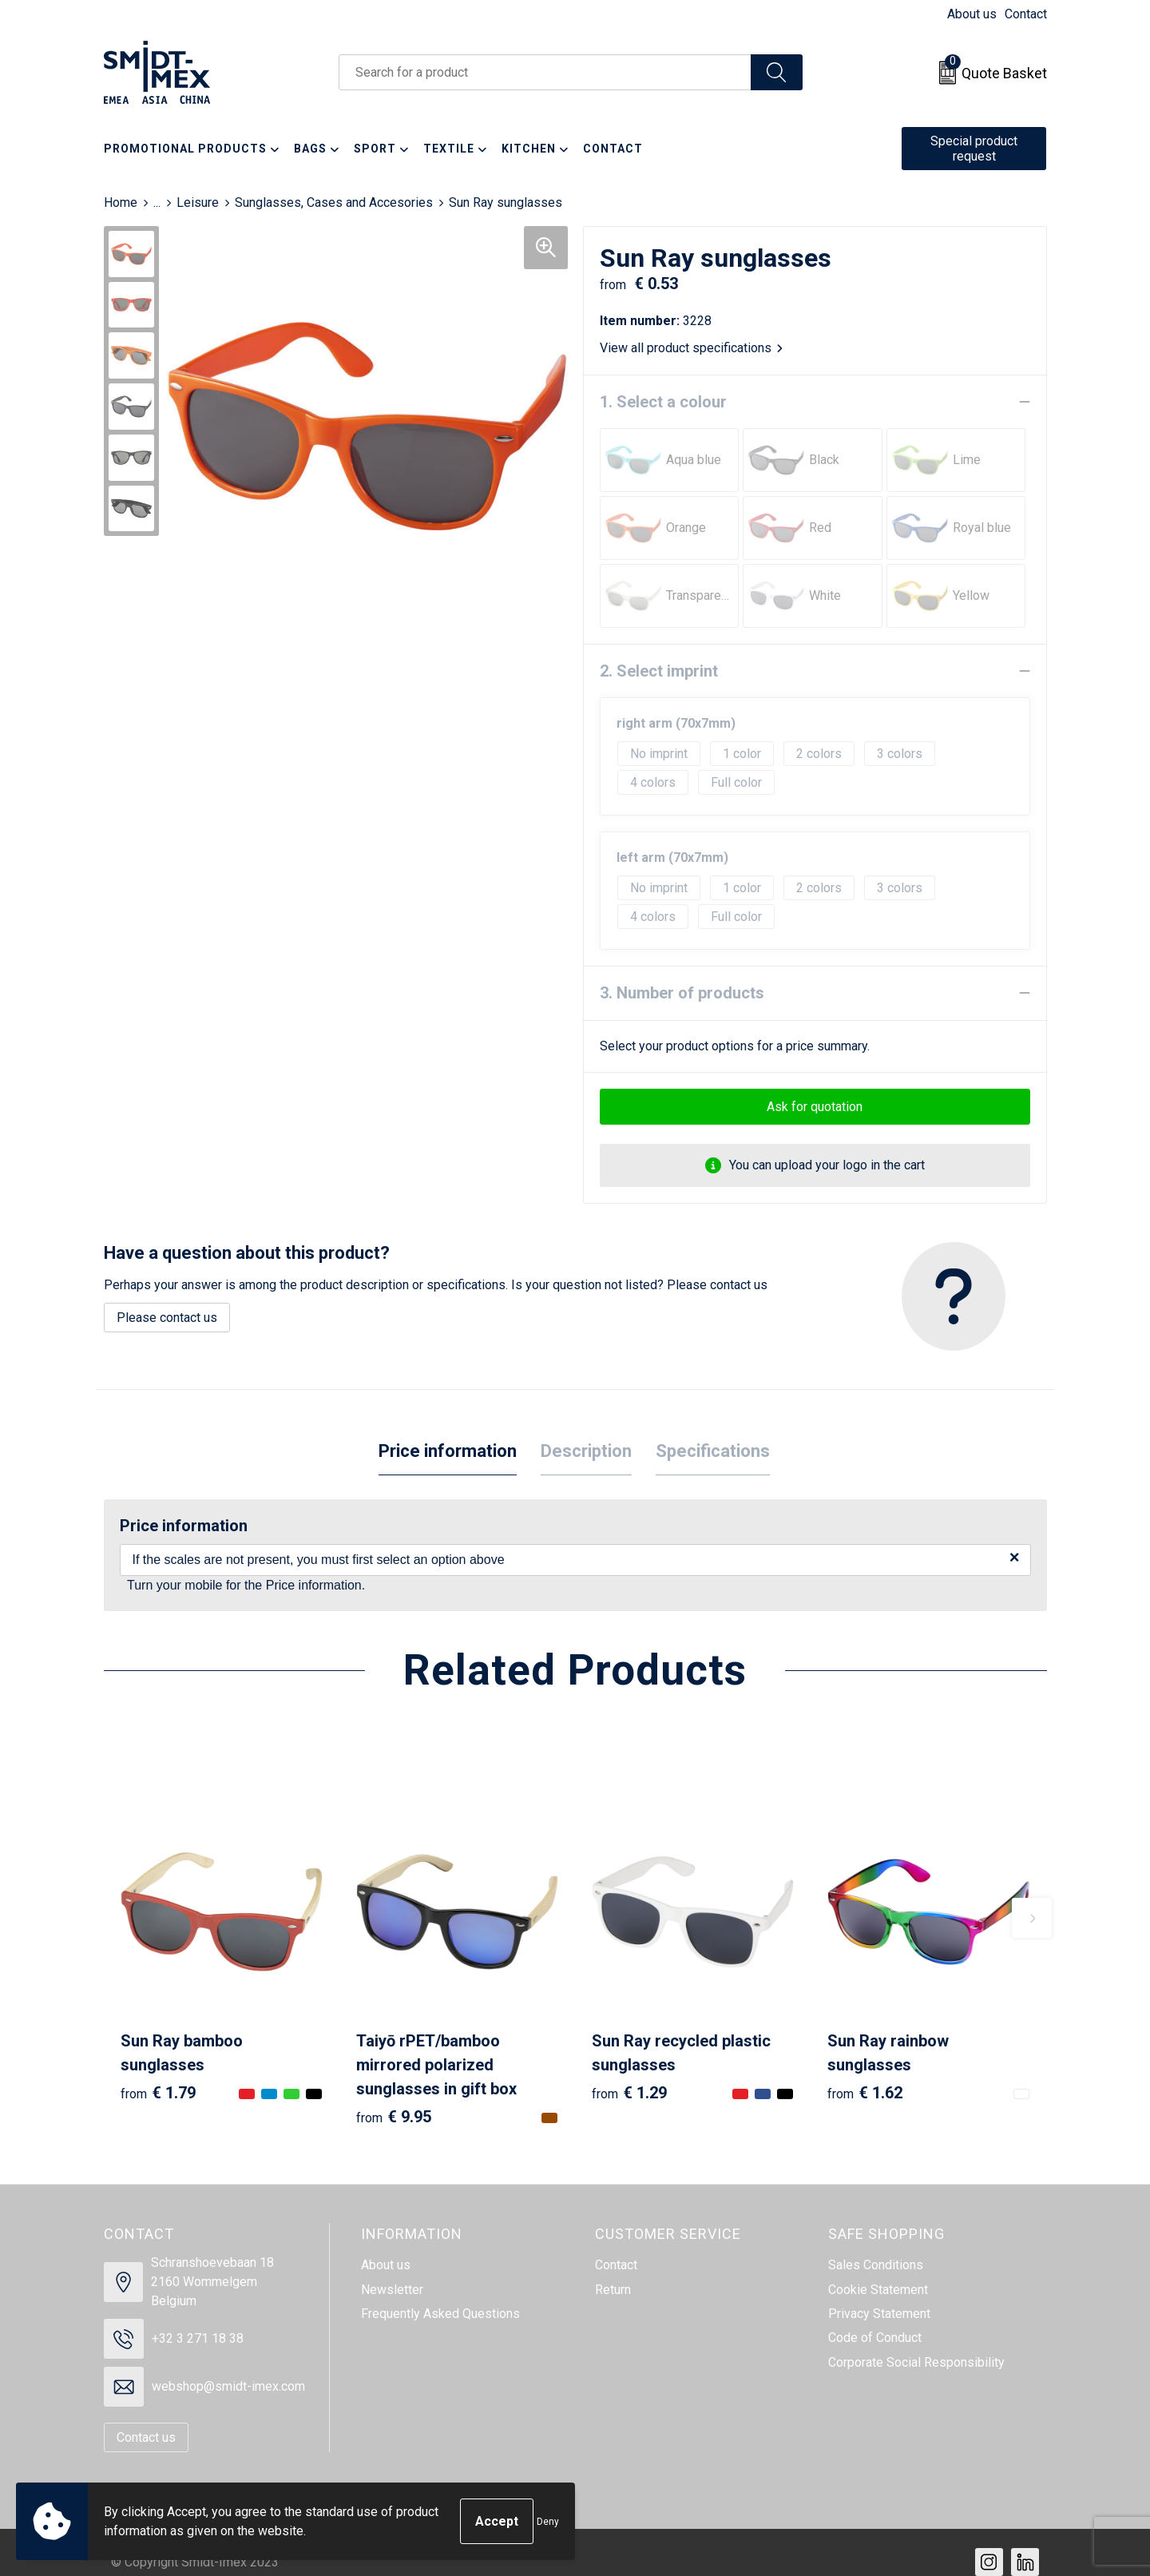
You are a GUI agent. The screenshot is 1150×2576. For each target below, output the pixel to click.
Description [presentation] (586, 1451)
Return (613, 2289)
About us (972, 14)
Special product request (973, 148)
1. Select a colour (663, 401)
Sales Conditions (875, 2264)
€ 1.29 (629, 2092)
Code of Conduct (875, 2337)
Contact (1026, 14)
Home (120, 202)
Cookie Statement (878, 2289)
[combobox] (545, 72)
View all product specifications (691, 347)
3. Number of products (682, 992)
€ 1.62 (864, 2092)
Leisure (197, 202)
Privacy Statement (879, 2313)
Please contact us (167, 1317)
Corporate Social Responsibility (916, 2362)
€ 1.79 (158, 2092)
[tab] (448, 1451)
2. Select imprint (659, 671)
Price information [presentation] (448, 1451)
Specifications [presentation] (713, 1451)
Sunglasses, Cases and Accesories (334, 202)
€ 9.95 (393, 2116)
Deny (548, 2521)
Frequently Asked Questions (440, 2313)
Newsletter (392, 2289)
